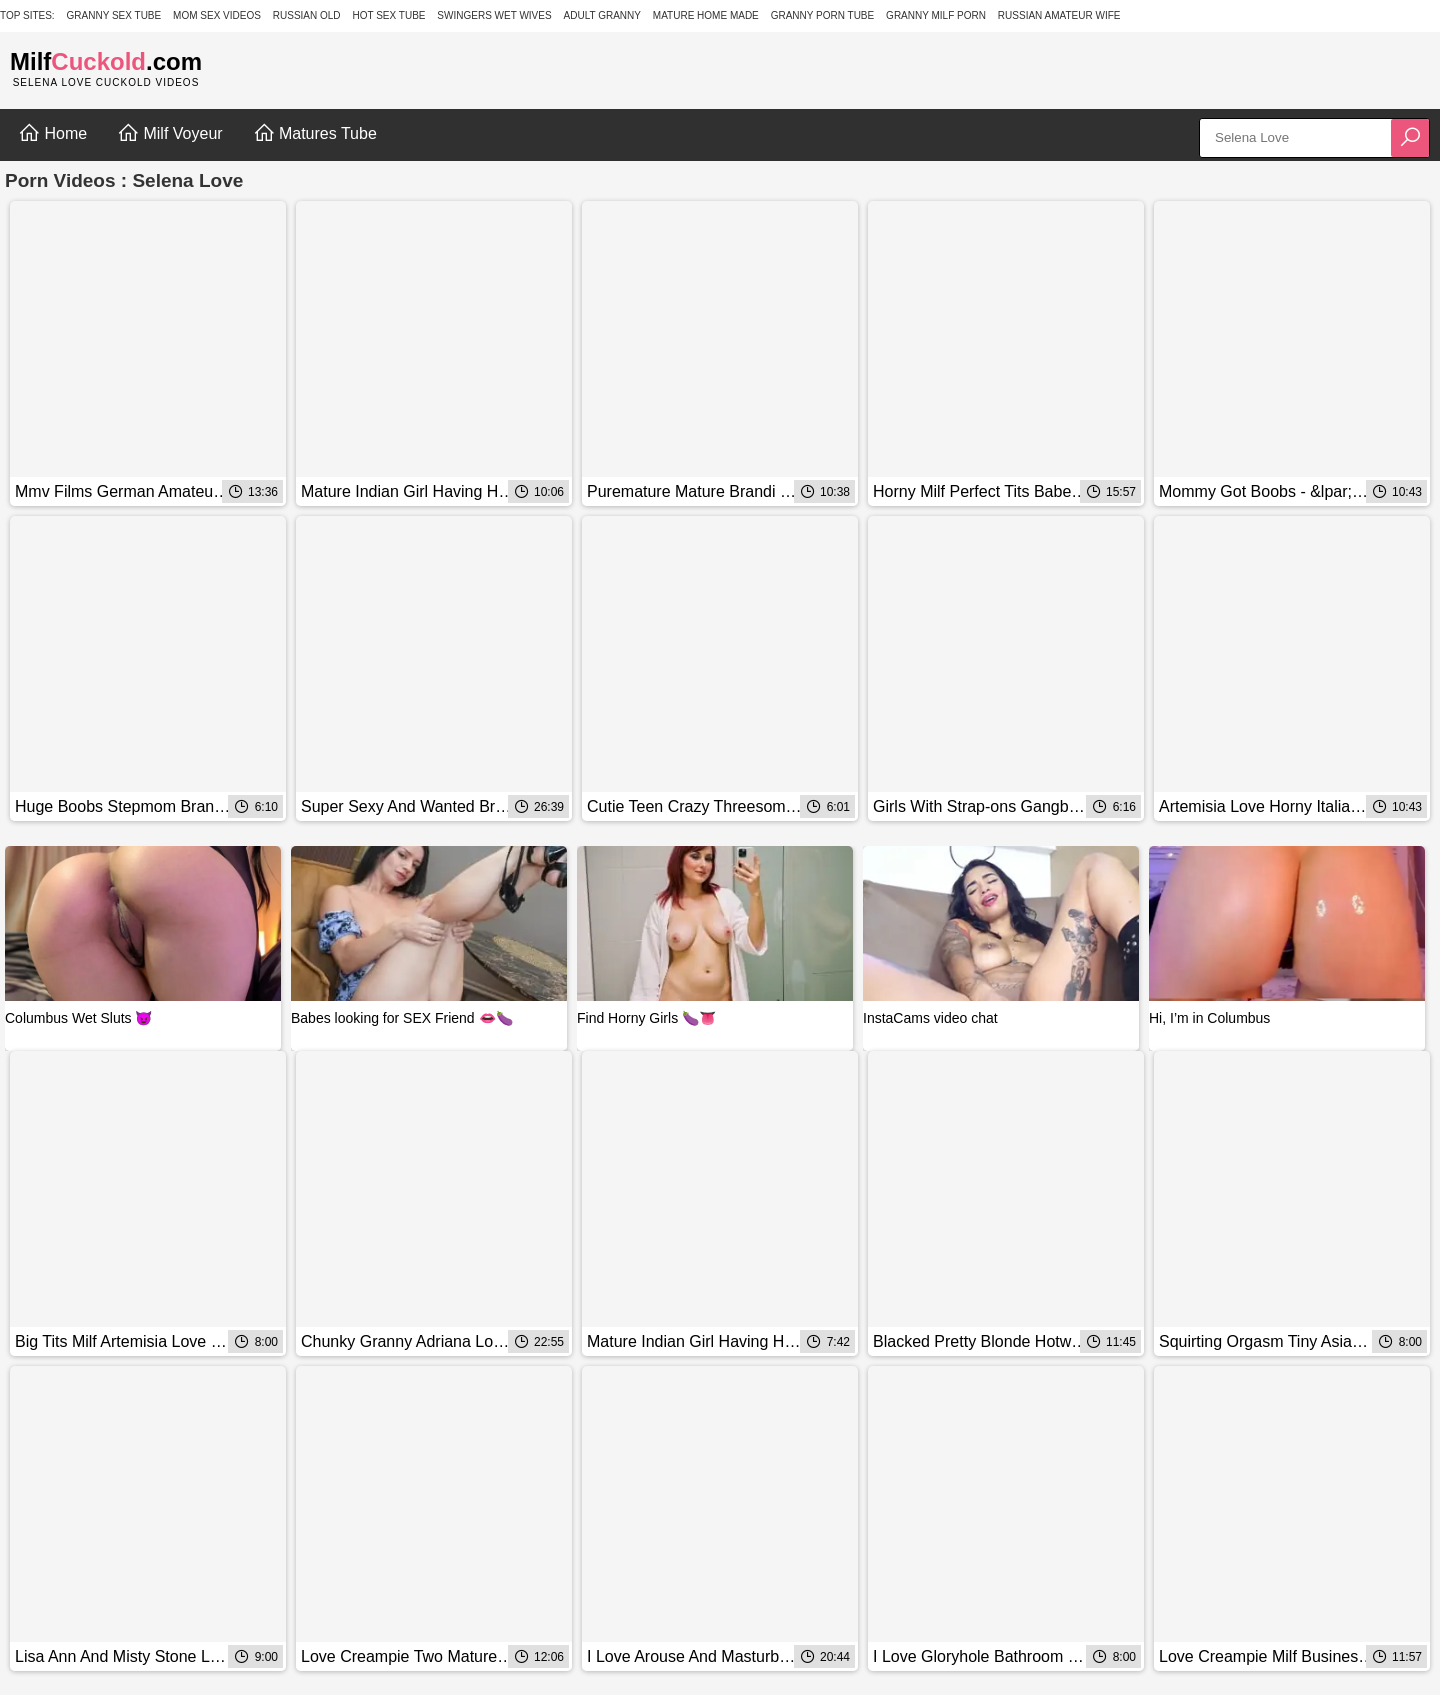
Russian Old (307, 15)
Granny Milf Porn (936, 15)
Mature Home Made (706, 15)
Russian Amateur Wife (1059, 15)
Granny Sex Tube (114, 15)
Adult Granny (602, 15)
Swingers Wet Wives (494, 15)
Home (52, 133)
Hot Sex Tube (388, 15)
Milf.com (106, 61)
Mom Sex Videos (217, 15)
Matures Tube (315, 133)
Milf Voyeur (170, 133)
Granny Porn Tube (823, 15)
